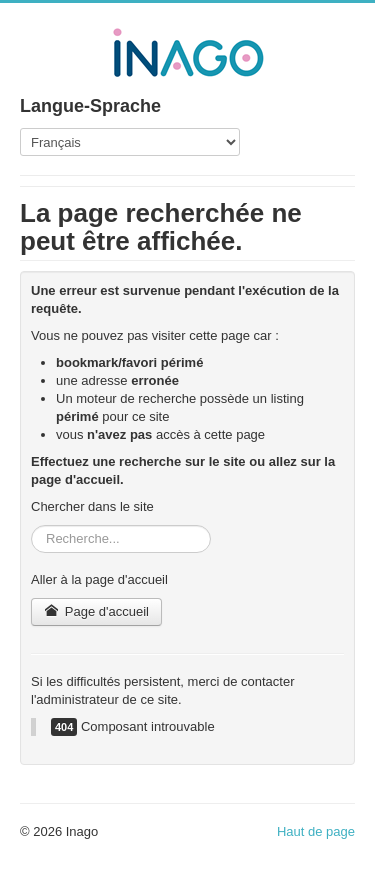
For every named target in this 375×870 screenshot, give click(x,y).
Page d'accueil (96, 611)
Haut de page (316, 831)
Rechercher (31, 525)
